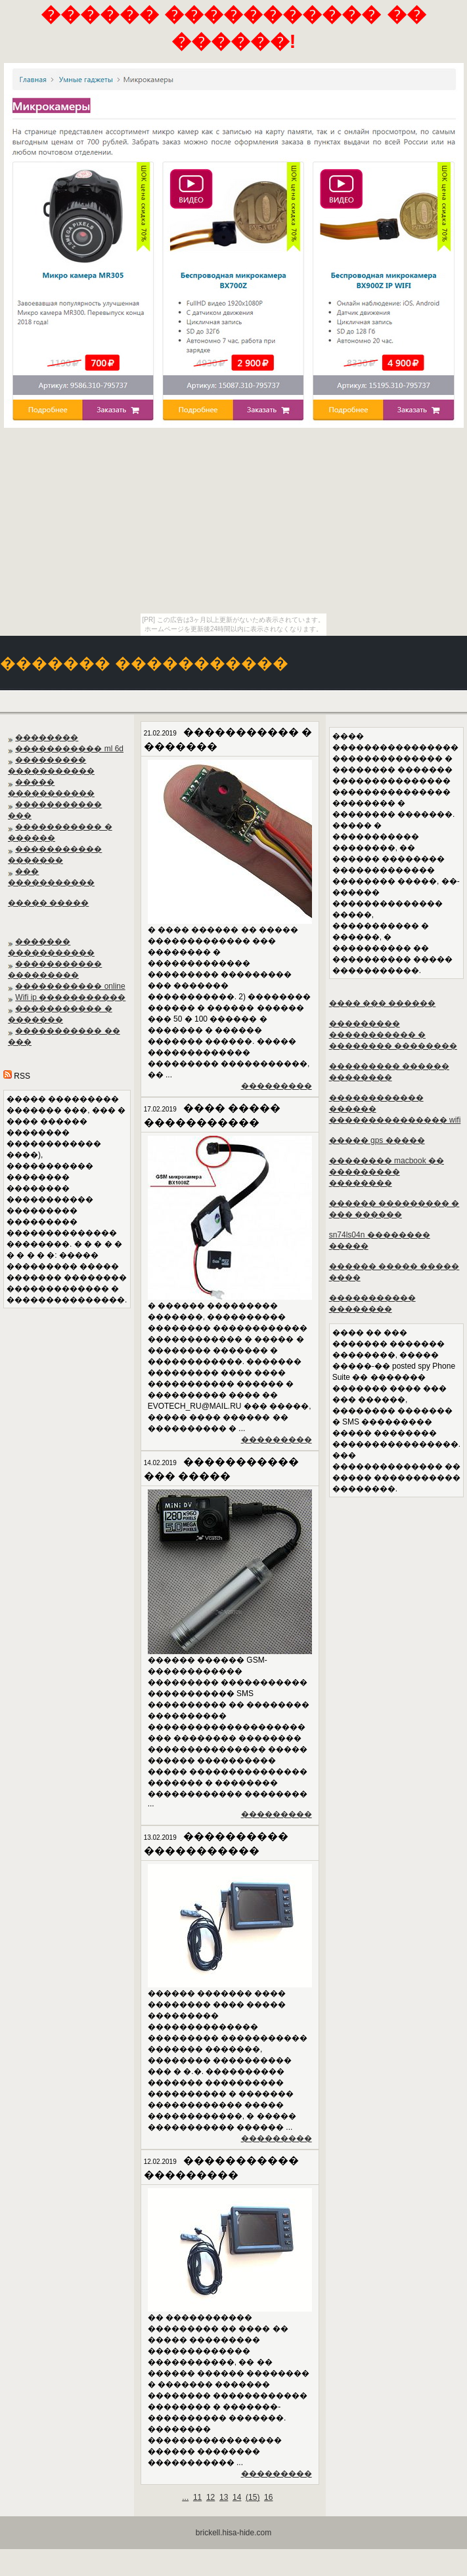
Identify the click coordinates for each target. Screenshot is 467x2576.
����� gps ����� (377, 1140)
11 (197, 2497)
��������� (276, 1086)
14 (237, 2497)
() (252, 2497)
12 (210, 2497)
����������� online (70, 986)
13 (223, 2497)
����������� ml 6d (69, 748)
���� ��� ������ (382, 1003)
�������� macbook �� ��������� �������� (386, 1172)
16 (268, 2497)
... (185, 2497)
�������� (46, 737)
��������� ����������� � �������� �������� (393, 1034)
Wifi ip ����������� (70, 997)
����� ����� (48, 902)
